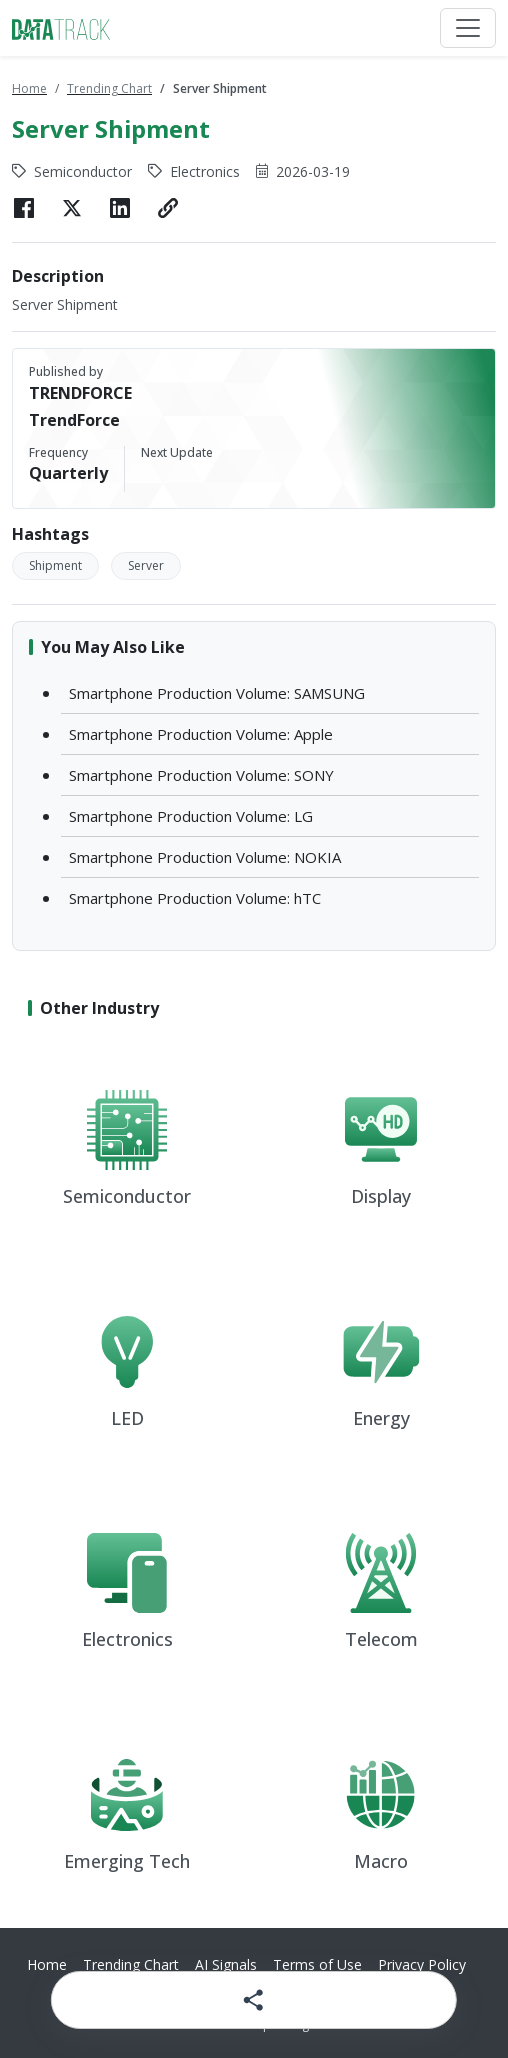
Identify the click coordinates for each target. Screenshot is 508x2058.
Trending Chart (109, 88)
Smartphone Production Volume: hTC (195, 898)
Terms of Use (317, 1964)
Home (29, 88)
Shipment (55, 565)
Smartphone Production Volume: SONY (201, 775)
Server (146, 565)
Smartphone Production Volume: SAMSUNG (217, 693)
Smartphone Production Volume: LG (191, 816)
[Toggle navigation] (468, 28)
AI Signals (226, 1964)
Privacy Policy (422, 1964)
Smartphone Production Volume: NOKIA (205, 857)
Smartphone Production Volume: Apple (201, 734)
